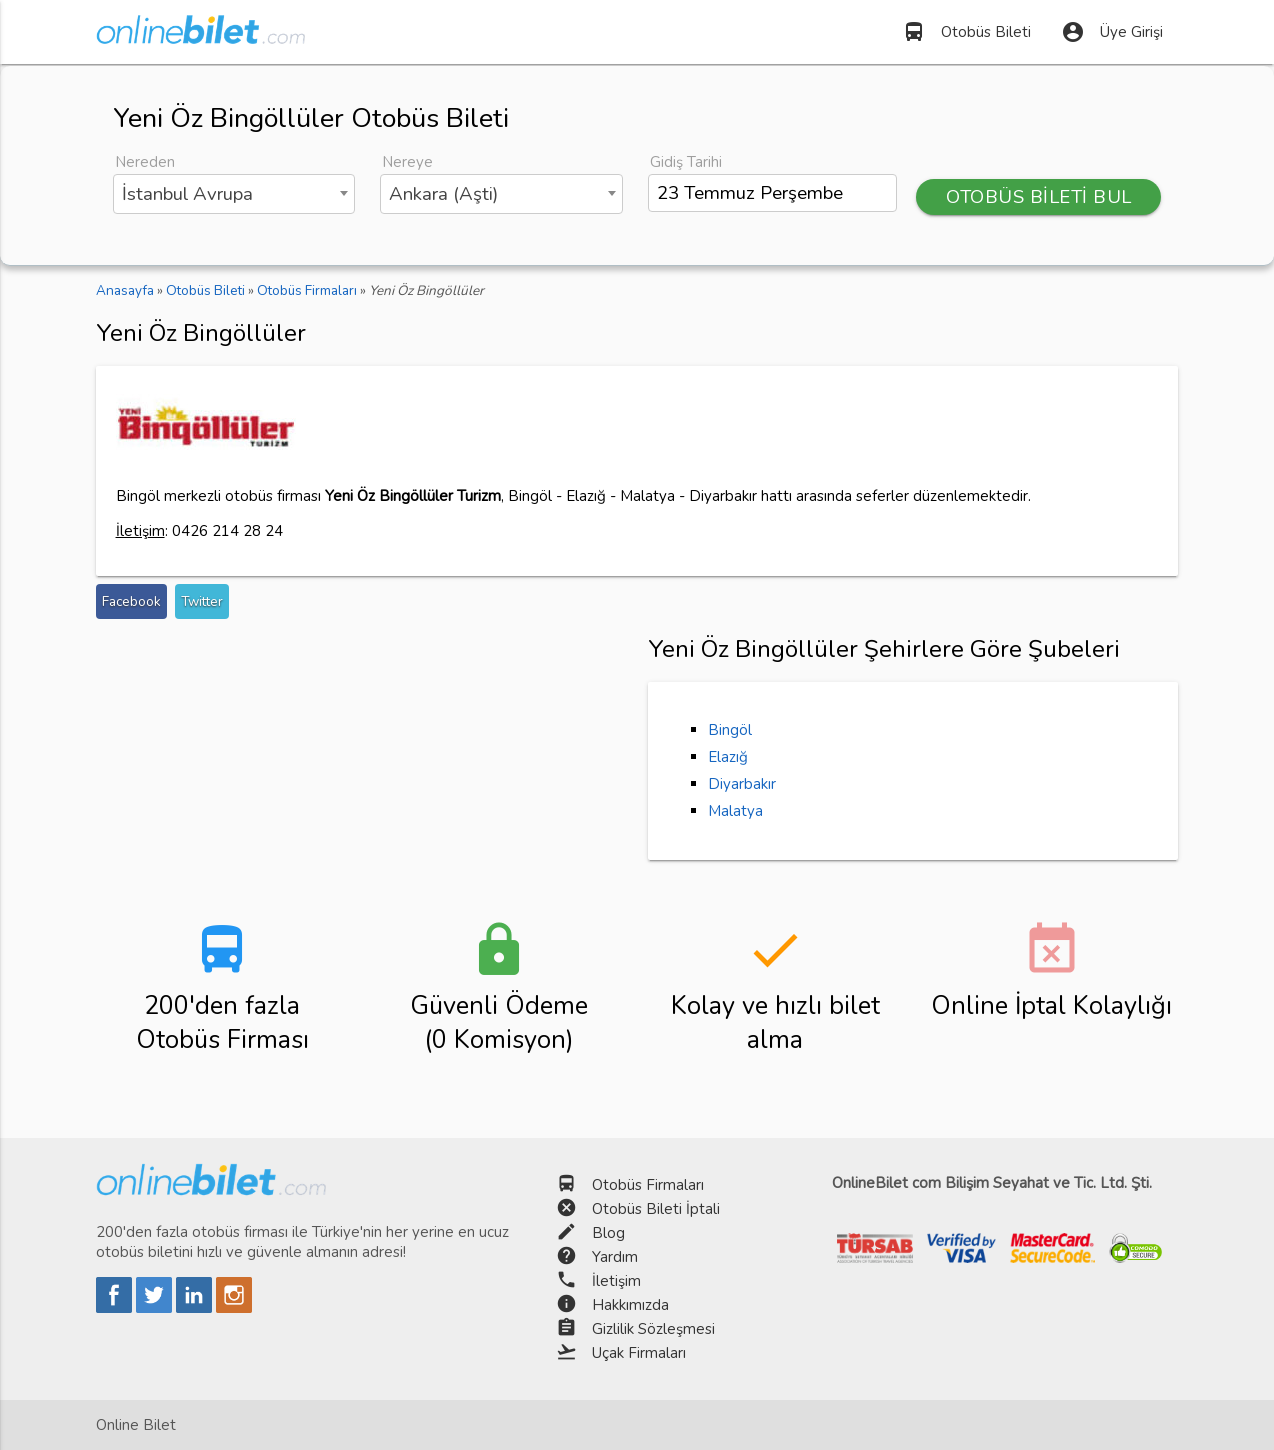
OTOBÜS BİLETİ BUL (1039, 197)
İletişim (616, 1281)
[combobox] (234, 194)
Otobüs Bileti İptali (656, 1209)
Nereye (407, 162)
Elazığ (728, 757)
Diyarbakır (742, 784)
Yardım (615, 1257)
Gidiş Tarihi (686, 162)
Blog (608, 1233)
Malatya (735, 811)
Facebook (131, 601)
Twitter (202, 601)
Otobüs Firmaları (648, 1185)
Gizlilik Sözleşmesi (653, 1329)
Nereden (145, 162)
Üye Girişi (1112, 32)
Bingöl (730, 730)
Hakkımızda (630, 1305)
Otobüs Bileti (966, 32)
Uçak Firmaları (639, 1353)
